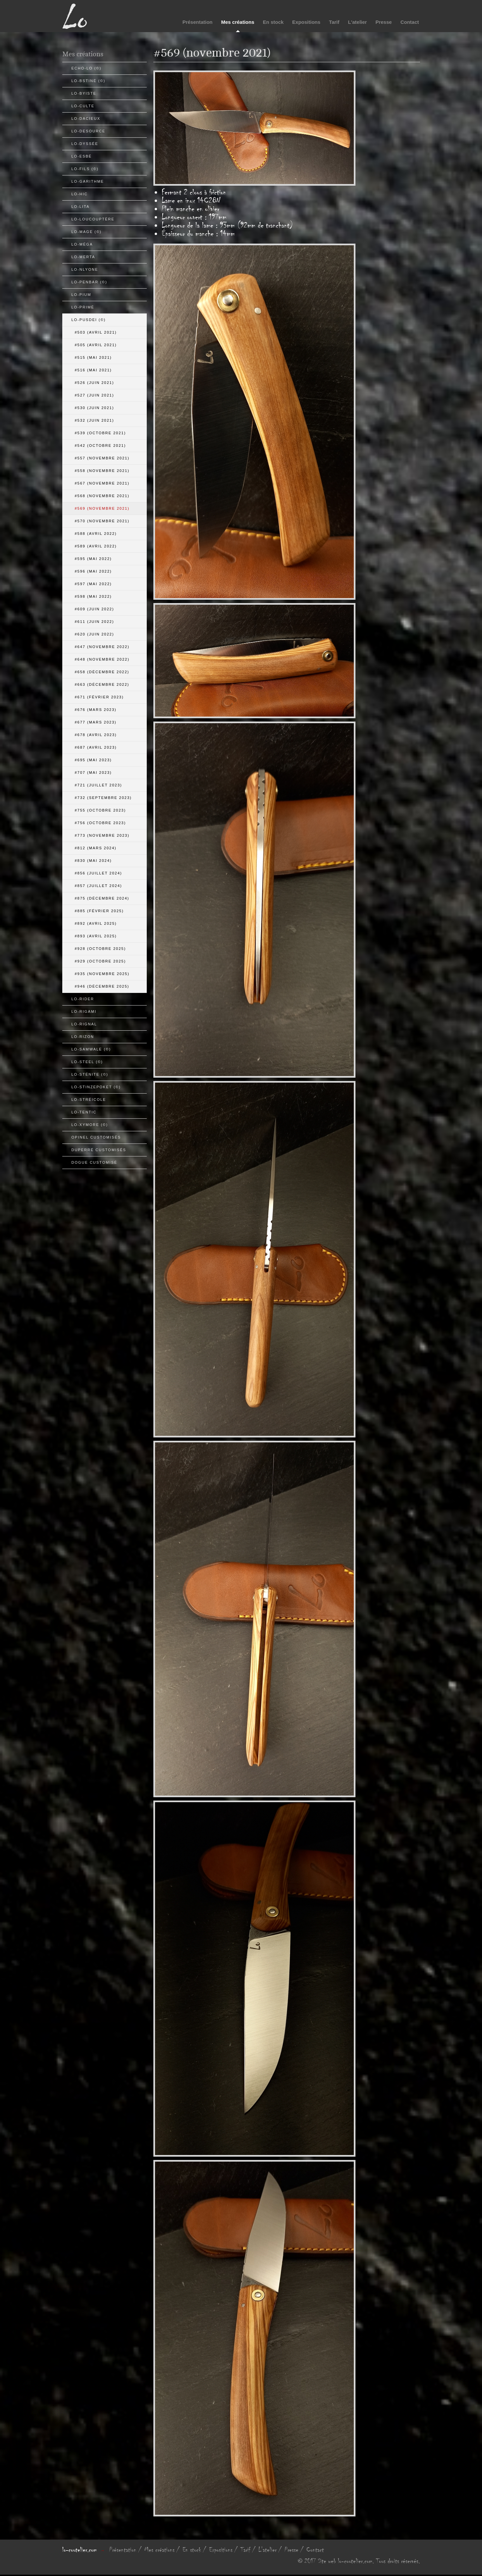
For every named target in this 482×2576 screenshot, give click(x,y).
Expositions (306, 22)
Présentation (198, 22)
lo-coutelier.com (79, 2550)
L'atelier (357, 22)
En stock (273, 22)
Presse (383, 22)
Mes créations (237, 22)
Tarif (334, 22)
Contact (410, 22)
